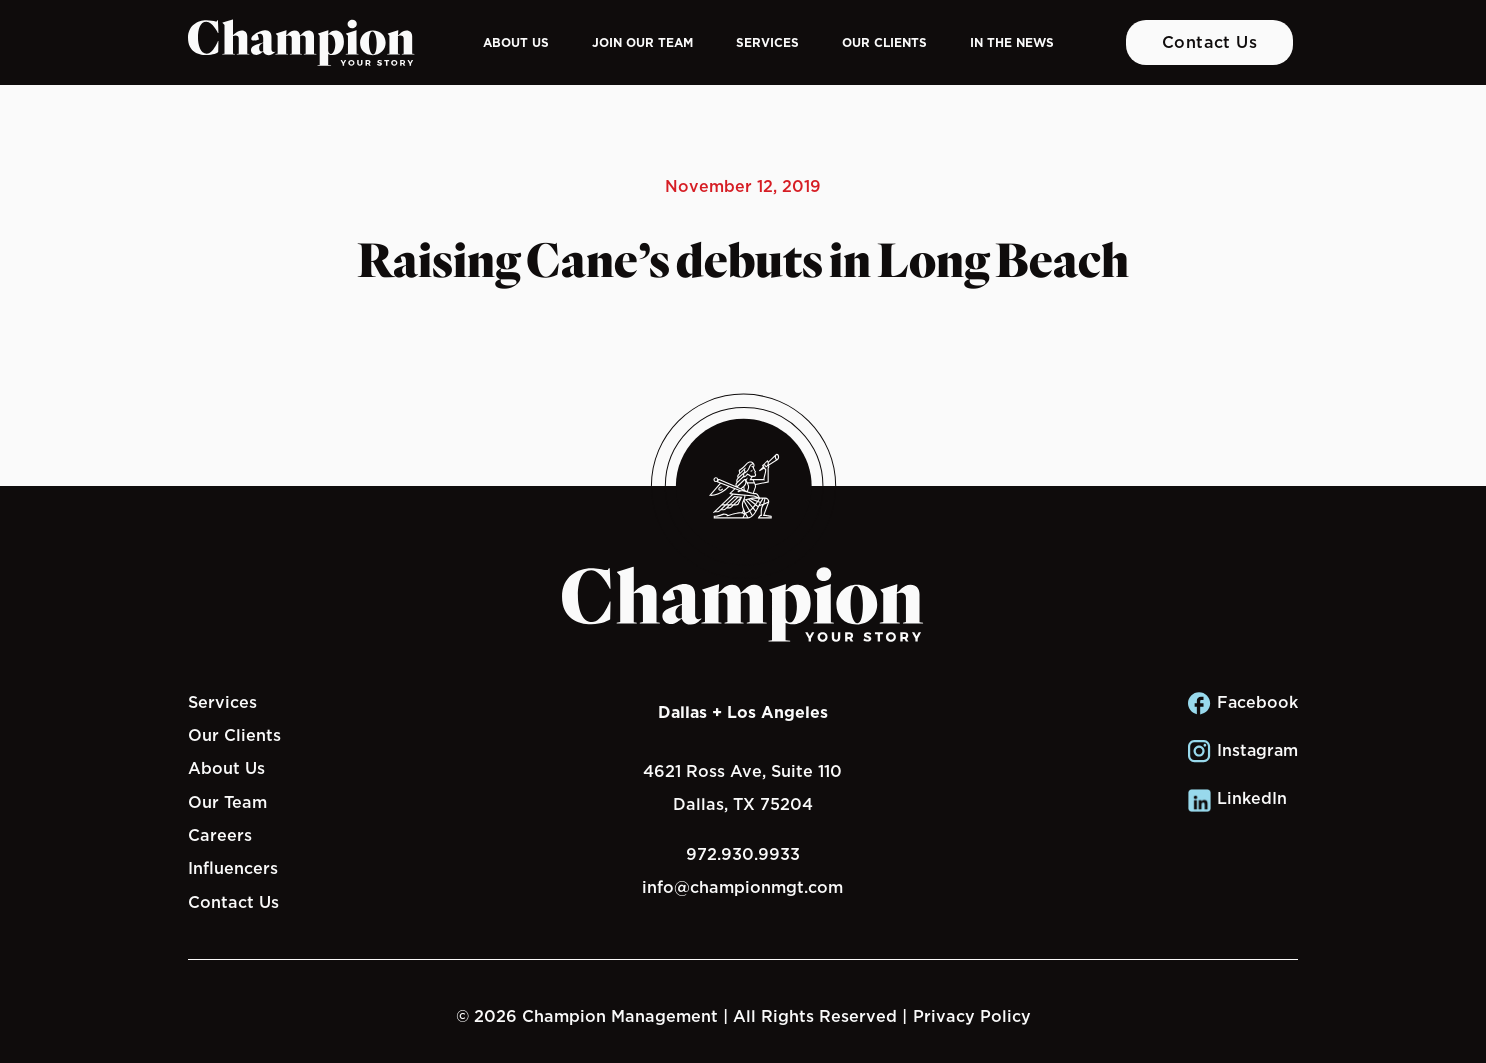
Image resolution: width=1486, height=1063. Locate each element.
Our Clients (884, 42)
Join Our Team (642, 42)
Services (767, 42)
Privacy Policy (972, 1016)
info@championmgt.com (742, 887)
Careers (220, 835)
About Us (516, 42)
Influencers (233, 868)
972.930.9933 (743, 854)
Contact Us (1210, 42)
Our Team (227, 802)
